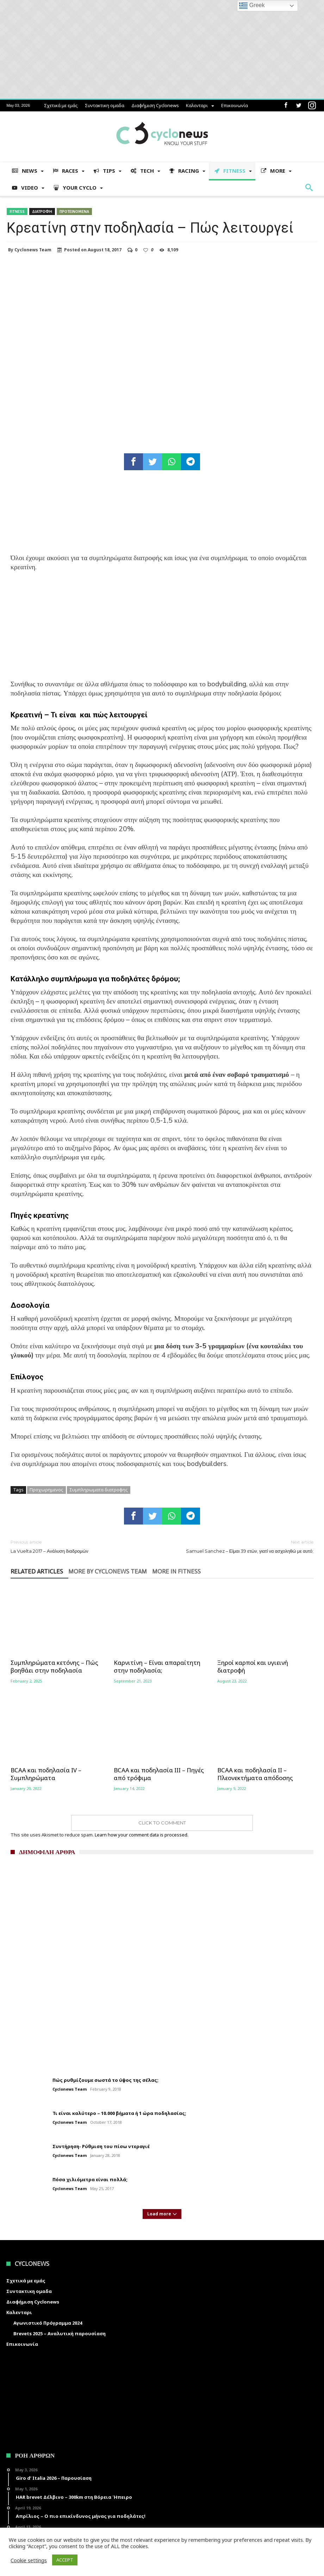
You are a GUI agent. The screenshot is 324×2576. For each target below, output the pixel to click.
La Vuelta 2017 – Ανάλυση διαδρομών (81, 1546)
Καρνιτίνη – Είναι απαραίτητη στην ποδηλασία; (157, 1666)
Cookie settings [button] (29, 2560)
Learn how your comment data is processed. (141, 1835)
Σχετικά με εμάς (61, 105)
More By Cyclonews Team (107, 1572)
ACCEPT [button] (64, 2560)
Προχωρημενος (46, 1489)
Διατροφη (42, 211)
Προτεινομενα (74, 211)
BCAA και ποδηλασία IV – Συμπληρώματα (46, 1774)
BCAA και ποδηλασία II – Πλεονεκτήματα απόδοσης (255, 1774)
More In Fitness (176, 1572)
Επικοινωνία (234, 105)
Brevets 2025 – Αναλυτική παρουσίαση (59, 2333)
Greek (251, 5)
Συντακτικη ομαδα (104, 105)
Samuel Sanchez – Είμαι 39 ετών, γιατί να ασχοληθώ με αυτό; (243, 1546)
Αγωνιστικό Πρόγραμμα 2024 (47, 2323)
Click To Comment (162, 1823)
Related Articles (37, 1572)
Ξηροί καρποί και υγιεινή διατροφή (252, 1666)
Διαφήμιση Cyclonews (155, 105)
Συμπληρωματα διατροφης (98, 1489)
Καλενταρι (197, 105)
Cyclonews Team (32, 250)
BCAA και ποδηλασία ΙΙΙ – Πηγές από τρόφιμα (159, 1774)
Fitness (17, 211)
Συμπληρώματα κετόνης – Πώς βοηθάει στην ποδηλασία (54, 1666)
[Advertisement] (162, 630)
